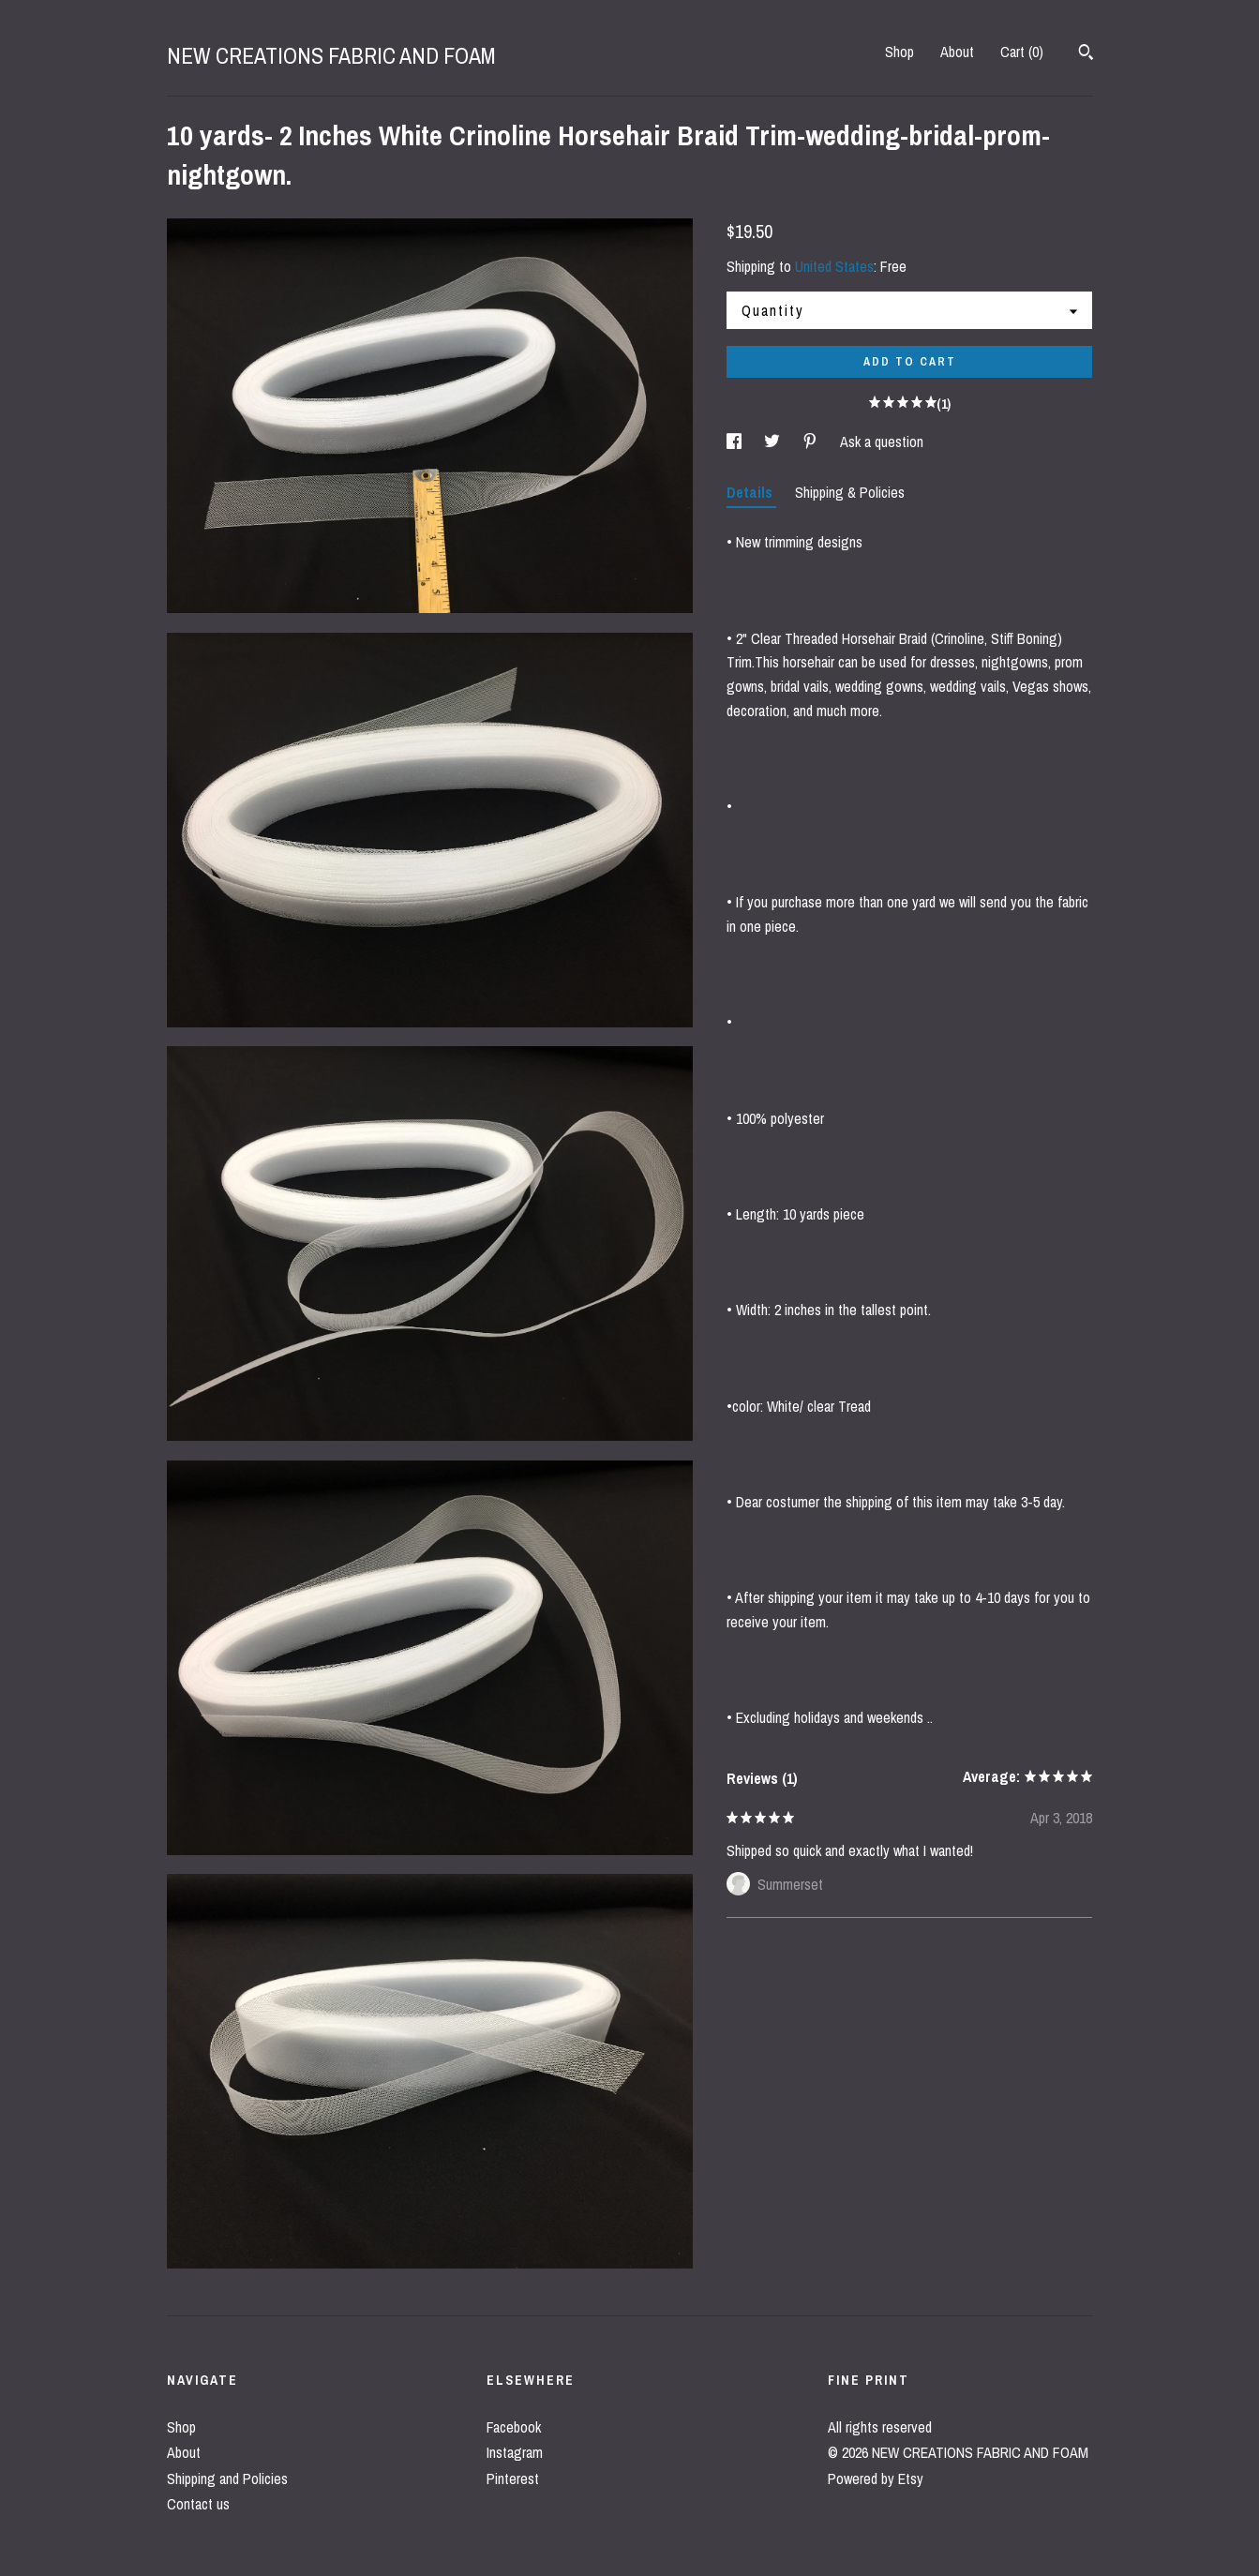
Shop (899, 51)
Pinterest (513, 2478)
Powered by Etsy (875, 2478)
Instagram (515, 2452)
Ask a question (881, 441)
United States (834, 266)
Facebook (514, 2427)
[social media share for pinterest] (811, 441)
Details (751, 492)
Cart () (1021, 51)
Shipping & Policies (850, 492)
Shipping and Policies (227, 2478)
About (957, 51)
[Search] (1086, 54)
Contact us (198, 2504)
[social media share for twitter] (774, 441)
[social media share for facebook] (736, 441)
